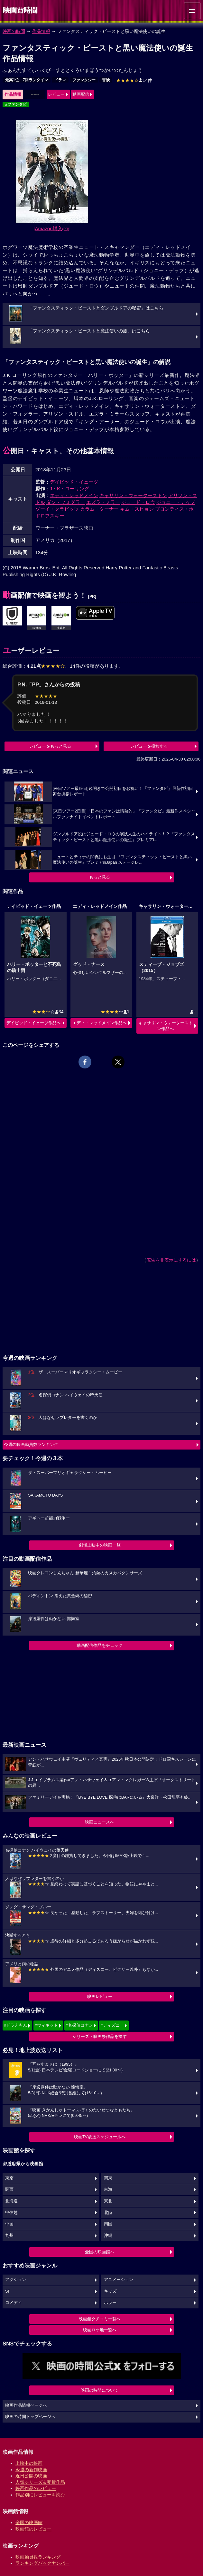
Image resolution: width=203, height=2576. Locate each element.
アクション (15, 2279)
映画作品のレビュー (35, 2488)
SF (7, 2291)
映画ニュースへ (99, 1822)
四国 (108, 2224)
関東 (108, 2178)
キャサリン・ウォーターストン (133, 495)
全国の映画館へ (99, 2251)
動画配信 (80, 94)
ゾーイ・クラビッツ (57, 509)
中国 (9, 2224)
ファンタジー (84, 80)
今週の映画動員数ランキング (31, 1444)
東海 (108, 2189)
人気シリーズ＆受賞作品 (40, 2482)
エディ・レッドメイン (74, 495)
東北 (108, 2201)
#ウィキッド (46, 2025)
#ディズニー (112, 2025)
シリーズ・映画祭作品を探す (99, 2036)
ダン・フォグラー (65, 502)
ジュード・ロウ (138, 502)
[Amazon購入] (51, 228)
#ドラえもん (15, 2025)
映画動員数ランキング (37, 2557)
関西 (9, 2189)
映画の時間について (99, 2390)
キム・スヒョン (137, 509)
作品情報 (41, 31)
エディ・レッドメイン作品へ (99, 1022)
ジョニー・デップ (175, 502)
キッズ (110, 2291)
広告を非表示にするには (171, 1260)
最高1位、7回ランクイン (26, 80)
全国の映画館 (28, 2522)
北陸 (108, 2212)
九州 (9, 2235)
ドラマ (60, 80)
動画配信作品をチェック (100, 1645)
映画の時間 (14, 31)
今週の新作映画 (31, 2469)
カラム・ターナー (99, 509)
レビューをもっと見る (50, 746)
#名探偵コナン (79, 2025)
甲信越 (11, 2212)
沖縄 (108, 2235)
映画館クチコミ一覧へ (100, 2318)
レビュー (56, 94)
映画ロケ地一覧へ (99, 2329)
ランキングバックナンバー (42, 2563)
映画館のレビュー (33, 2529)
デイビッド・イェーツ (74, 482)
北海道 (11, 2201)
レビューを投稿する (149, 746)
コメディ (13, 2302)
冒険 (106, 80)
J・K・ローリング (69, 488)
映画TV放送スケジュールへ (99, 2136)
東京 (9, 2178)
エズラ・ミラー (103, 502)
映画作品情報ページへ (26, 2405)
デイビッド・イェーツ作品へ (33, 1022)
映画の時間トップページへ (30, 2416)
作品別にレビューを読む (40, 2494)
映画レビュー (99, 1996)
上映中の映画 (28, 2463)
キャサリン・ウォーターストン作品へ (165, 1025)
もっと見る (99, 877)
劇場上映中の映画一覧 (100, 1545)
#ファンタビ (16, 104)
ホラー (110, 2302)
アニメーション (118, 2279)
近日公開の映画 (31, 2475)
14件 (134, 80)
